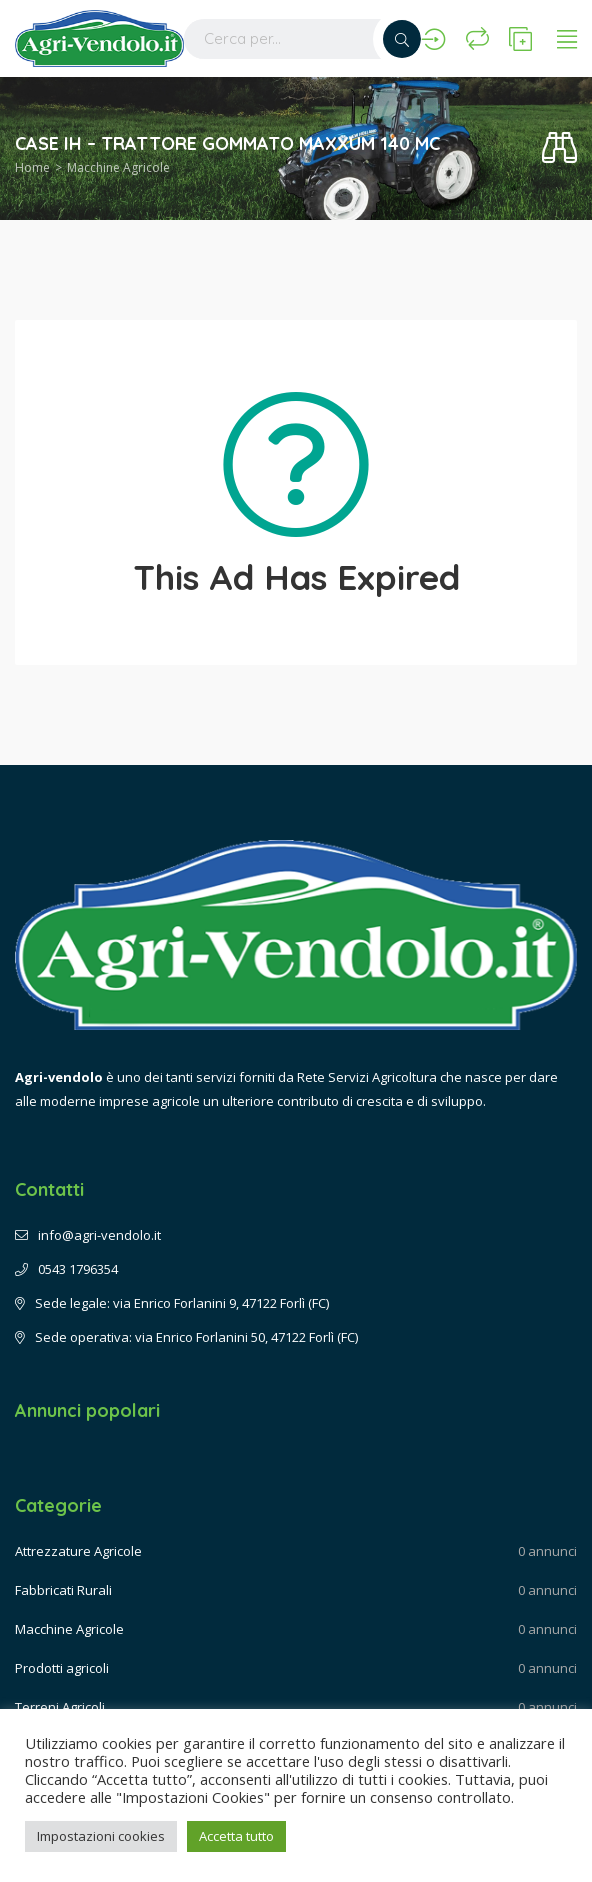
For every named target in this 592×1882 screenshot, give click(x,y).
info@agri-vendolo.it (88, 1235)
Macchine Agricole (118, 167)
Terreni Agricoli (60, 1707)
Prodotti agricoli (62, 1668)
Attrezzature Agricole (78, 1551)
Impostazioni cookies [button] (101, 1836)
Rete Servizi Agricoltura (367, 1077)
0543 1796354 (66, 1269)
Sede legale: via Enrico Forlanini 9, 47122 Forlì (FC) (172, 1303)
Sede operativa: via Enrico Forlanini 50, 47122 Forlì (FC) (186, 1337)
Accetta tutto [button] (236, 1836)
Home (32, 167)
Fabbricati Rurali (63, 1590)
